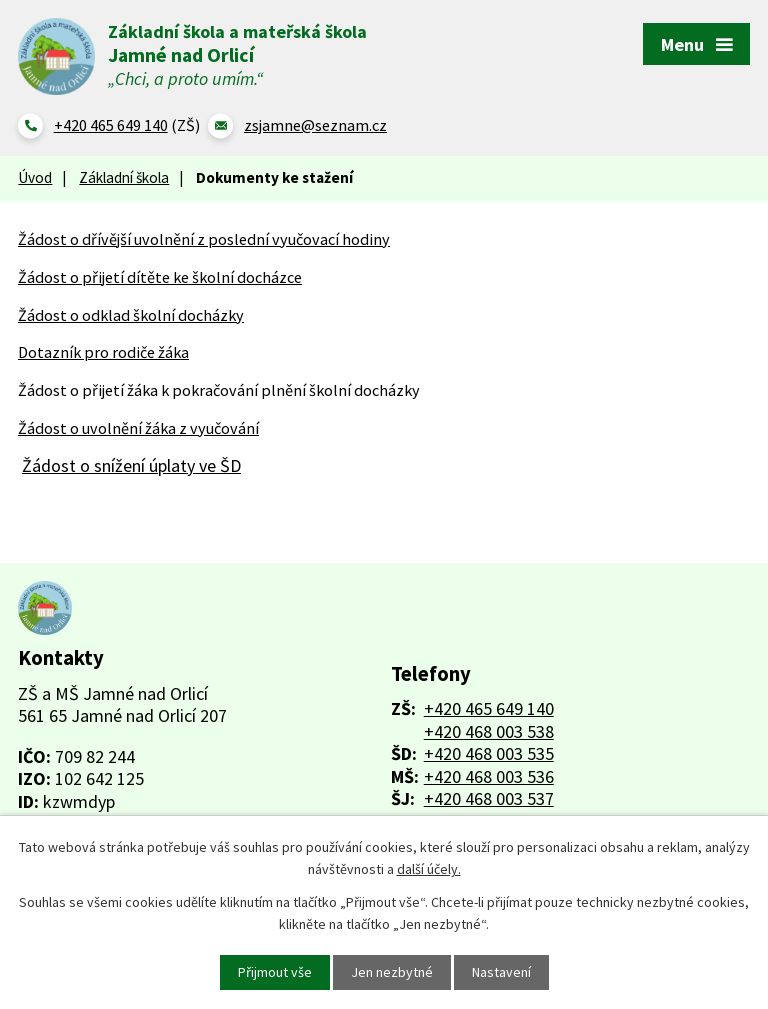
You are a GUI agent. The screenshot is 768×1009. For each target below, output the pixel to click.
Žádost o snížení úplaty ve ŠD (131, 465)
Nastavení (501, 972)
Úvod (35, 177)
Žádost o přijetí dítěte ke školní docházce (160, 277)
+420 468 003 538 (489, 732)
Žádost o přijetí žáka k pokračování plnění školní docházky (219, 390)
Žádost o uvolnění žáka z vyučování (138, 428)
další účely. (429, 869)
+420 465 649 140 (489, 708)
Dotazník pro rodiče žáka (103, 352)
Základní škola (124, 177)
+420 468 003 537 (489, 798)
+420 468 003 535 (489, 753)
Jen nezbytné (392, 972)
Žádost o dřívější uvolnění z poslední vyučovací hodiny (204, 239)
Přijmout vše (275, 972)
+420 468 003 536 (489, 776)
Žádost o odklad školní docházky (131, 315)
